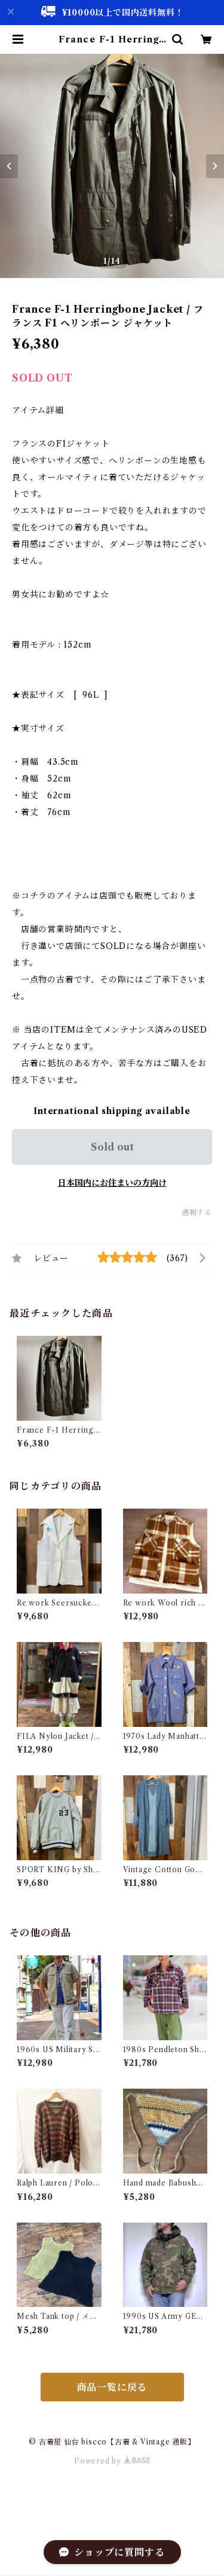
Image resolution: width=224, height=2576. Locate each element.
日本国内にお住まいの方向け (112, 1182)
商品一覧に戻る (112, 2387)
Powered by (112, 2460)
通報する (197, 1212)
